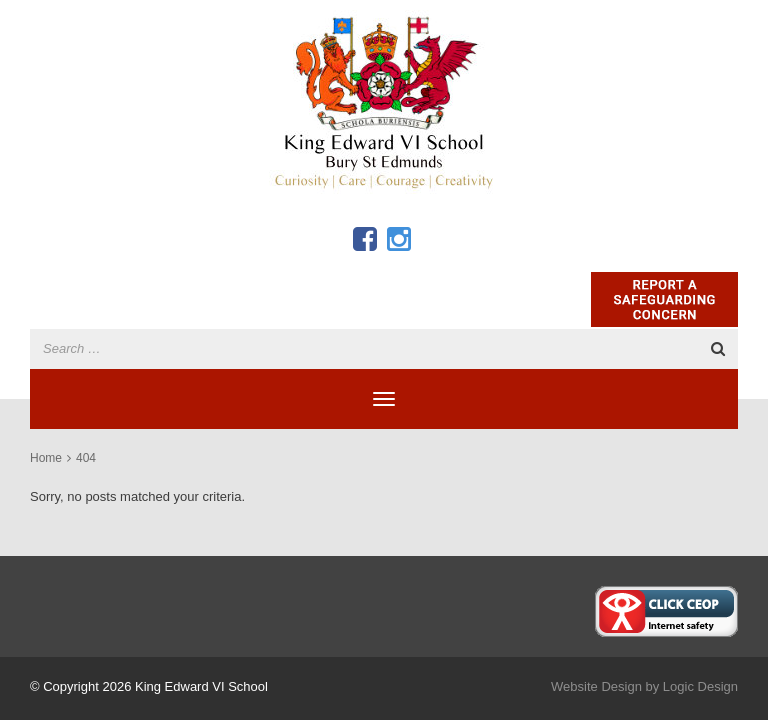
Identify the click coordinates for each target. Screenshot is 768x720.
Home (46, 458)
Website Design (596, 686)
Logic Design (700, 686)
